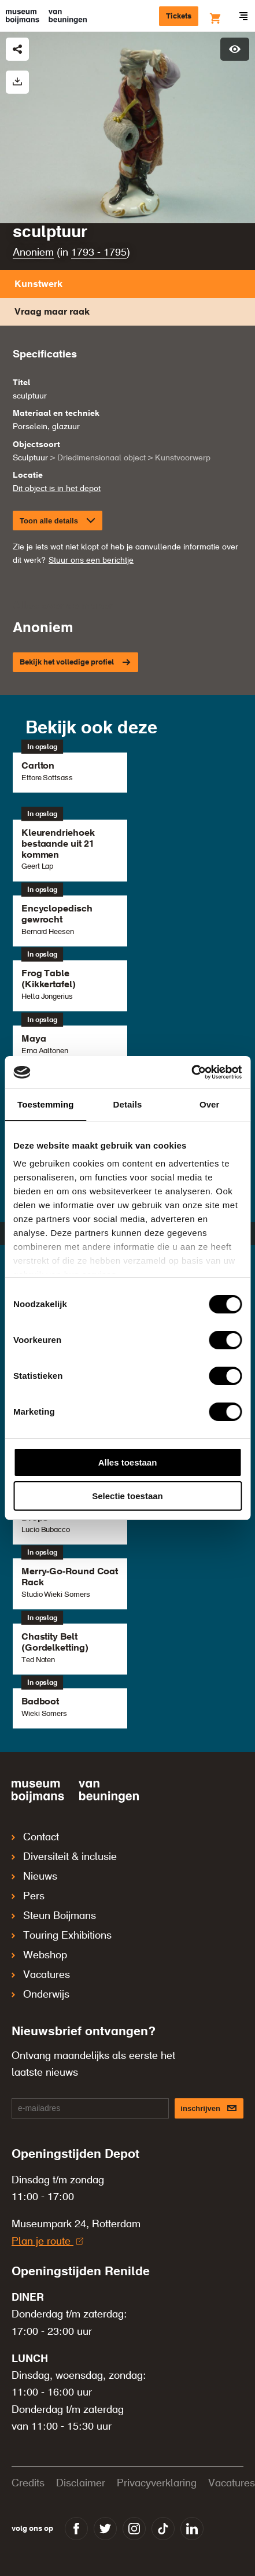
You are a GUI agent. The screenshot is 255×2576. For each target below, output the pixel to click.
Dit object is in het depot (57, 489)
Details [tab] (127, 1104)
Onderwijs (40, 1995)
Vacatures (41, 1975)
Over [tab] (209, 1104)
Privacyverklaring (157, 2483)
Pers (28, 1896)
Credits (28, 2483)
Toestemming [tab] (45, 1104)
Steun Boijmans (54, 1916)
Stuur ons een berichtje (91, 560)
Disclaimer (80, 2483)
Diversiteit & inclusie (64, 1857)
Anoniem (33, 253)
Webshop (39, 1955)
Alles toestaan (127, 1462)
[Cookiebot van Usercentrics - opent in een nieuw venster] (191, 1072)
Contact (35, 1837)
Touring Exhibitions (62, 1936)
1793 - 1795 (99, 253)
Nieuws (34, 1877)
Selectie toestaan (127, 1496)
